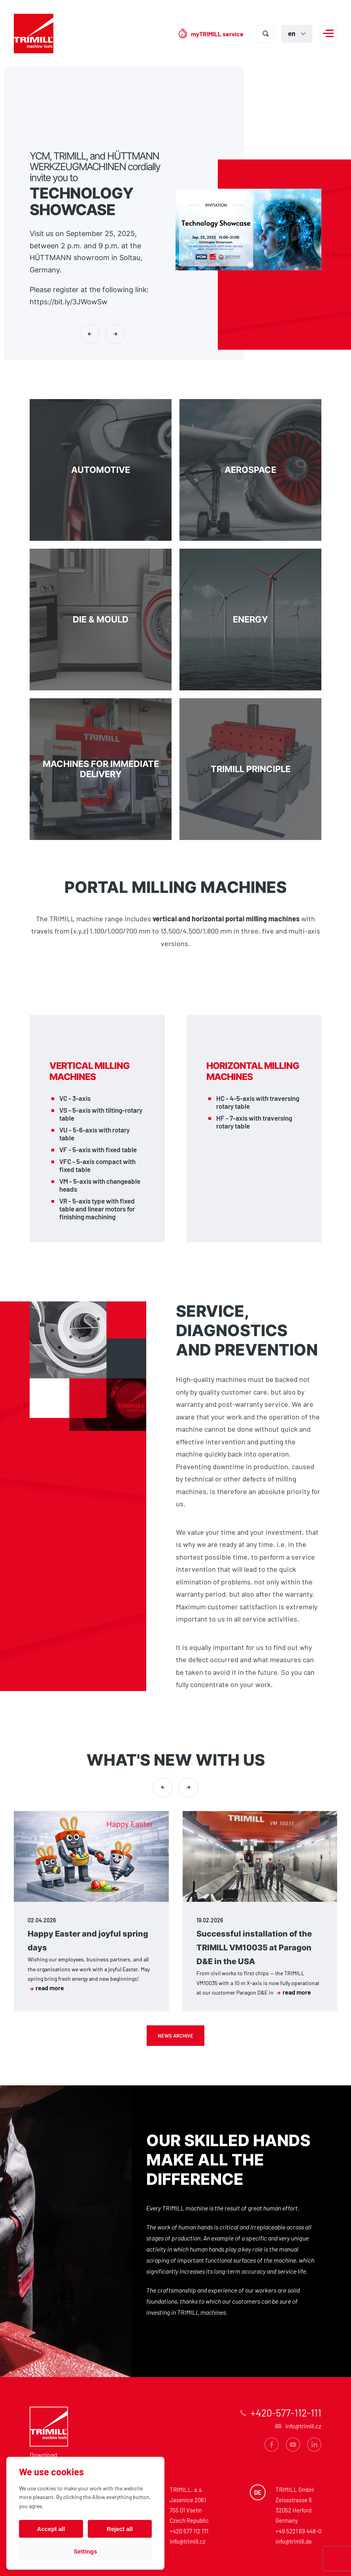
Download (43, 2454)
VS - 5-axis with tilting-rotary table (100, 1114)
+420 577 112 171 (189, 2531)
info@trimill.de (294, 2541)
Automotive (101, 470)
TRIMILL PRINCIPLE (250, 769)
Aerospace (250, 470)
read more (47, 1988)
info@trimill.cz (188, 2541)
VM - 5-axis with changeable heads (99, 1185)
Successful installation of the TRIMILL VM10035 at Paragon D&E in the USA (254, 1947)
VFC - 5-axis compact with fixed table (97, 1165)
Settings (85, 2551)
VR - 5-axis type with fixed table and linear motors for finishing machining (97, 1209)
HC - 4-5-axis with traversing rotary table (257, 1102)
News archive (175, 2035)
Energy (250, 619)
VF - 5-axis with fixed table (98, 1149)
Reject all (120, 2528)
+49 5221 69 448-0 (298, 2531)
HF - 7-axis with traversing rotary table (254, 1122)
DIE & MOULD (101, 619)
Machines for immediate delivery (101, 769)
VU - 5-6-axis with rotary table (94, 1134)
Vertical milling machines (89, 1071)
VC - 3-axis (75, 1098)
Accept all (51, 2528)
